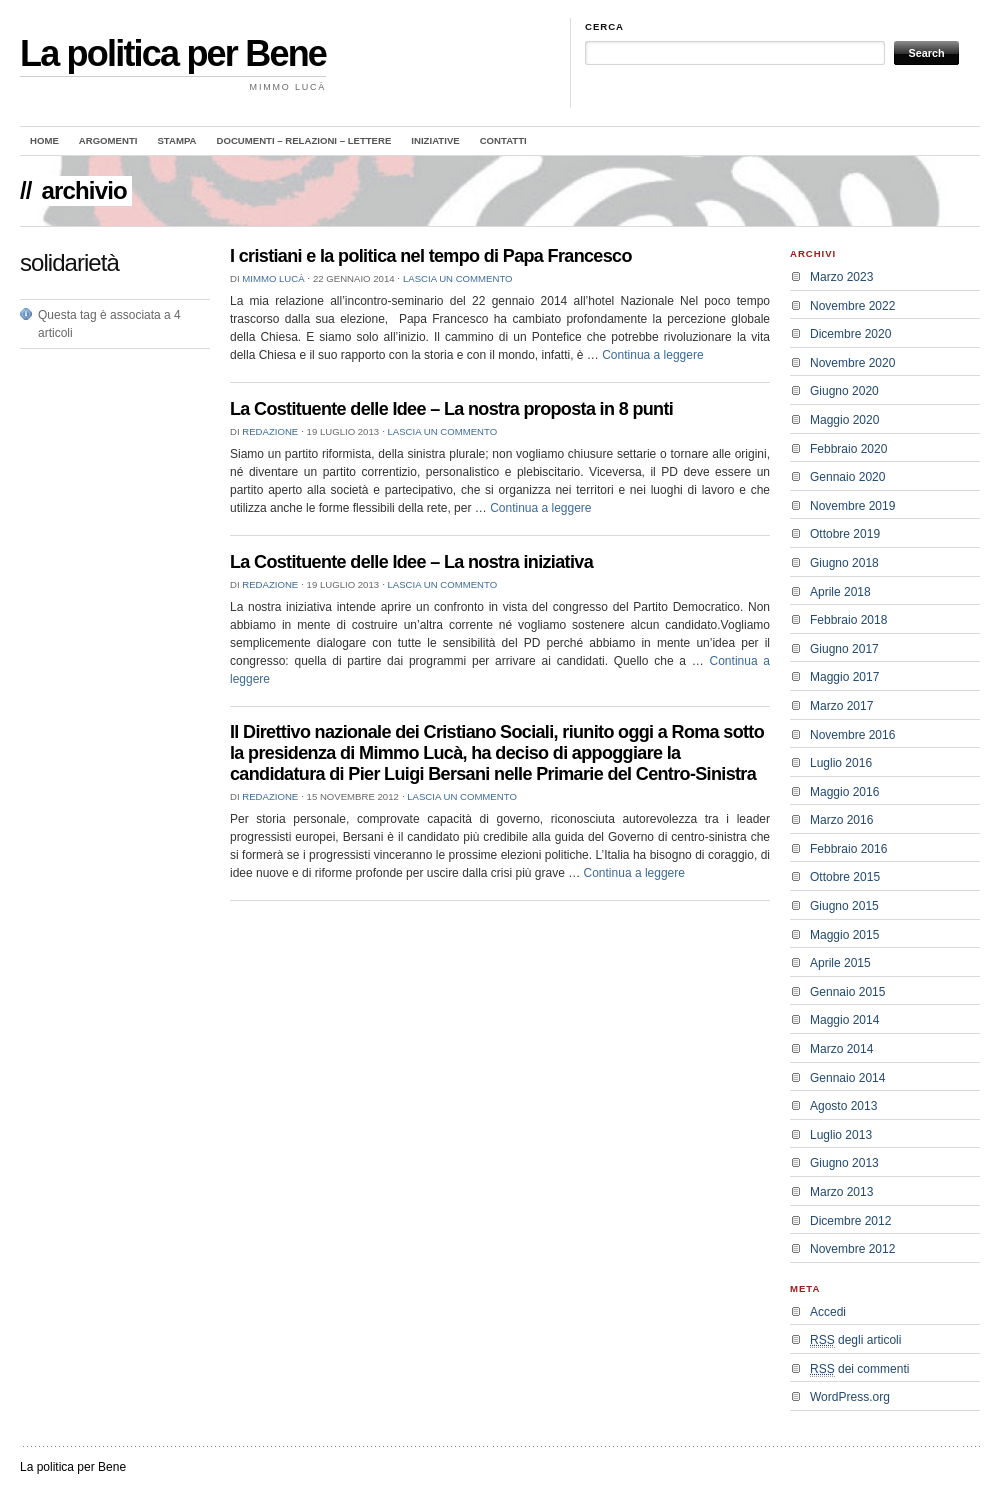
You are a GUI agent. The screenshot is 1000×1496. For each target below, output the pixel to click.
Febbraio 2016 (848, 849)
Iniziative (435, 140)
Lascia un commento (458, 278)
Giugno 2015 (844, 906)
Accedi (828, 1312)
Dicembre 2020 (850, 334)
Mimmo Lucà (273, 278)
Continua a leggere (652, 355)
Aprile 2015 (840, 963)
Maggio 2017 (844, 677)
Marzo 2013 (841, 1192)
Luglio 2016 (841, 763)
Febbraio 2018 (848, 620)
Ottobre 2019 (845, 534)
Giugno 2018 (844, 563)
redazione (270, 431)
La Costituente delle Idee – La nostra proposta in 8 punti (451, 409)
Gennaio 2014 (847, 1078)
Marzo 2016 (841, 820)
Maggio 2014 (844, 1020)
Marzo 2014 (841, 1049)
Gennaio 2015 (847, 992)
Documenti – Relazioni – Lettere (304, 140)
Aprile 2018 (840, 592)
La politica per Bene (173, 53)
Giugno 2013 (844, 1163)
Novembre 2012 (852, 1249)
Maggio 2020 (844, 420)
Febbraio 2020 (848, 449)
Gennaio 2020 (847, 477)
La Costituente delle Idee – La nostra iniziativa (411, 562)
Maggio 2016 (844, 792)
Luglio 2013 (841, 1135)
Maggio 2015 (844, 935)
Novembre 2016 (852, 735)
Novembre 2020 (852, 363)
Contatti (503, 140)
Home (44, 140)
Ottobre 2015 (845, 877)
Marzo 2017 (841, 706)
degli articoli (855, 1340)
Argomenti (108, 140)
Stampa (176, 140)
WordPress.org (850, 1397)
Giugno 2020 (844, 391)
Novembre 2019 (852, 506)
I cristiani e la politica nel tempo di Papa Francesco (431, 256)
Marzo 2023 (841, 277)
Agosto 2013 (843, 1106)
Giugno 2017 (844, 649)
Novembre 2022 (852, 306)
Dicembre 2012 (850, 1221)
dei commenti (859, 1369)
